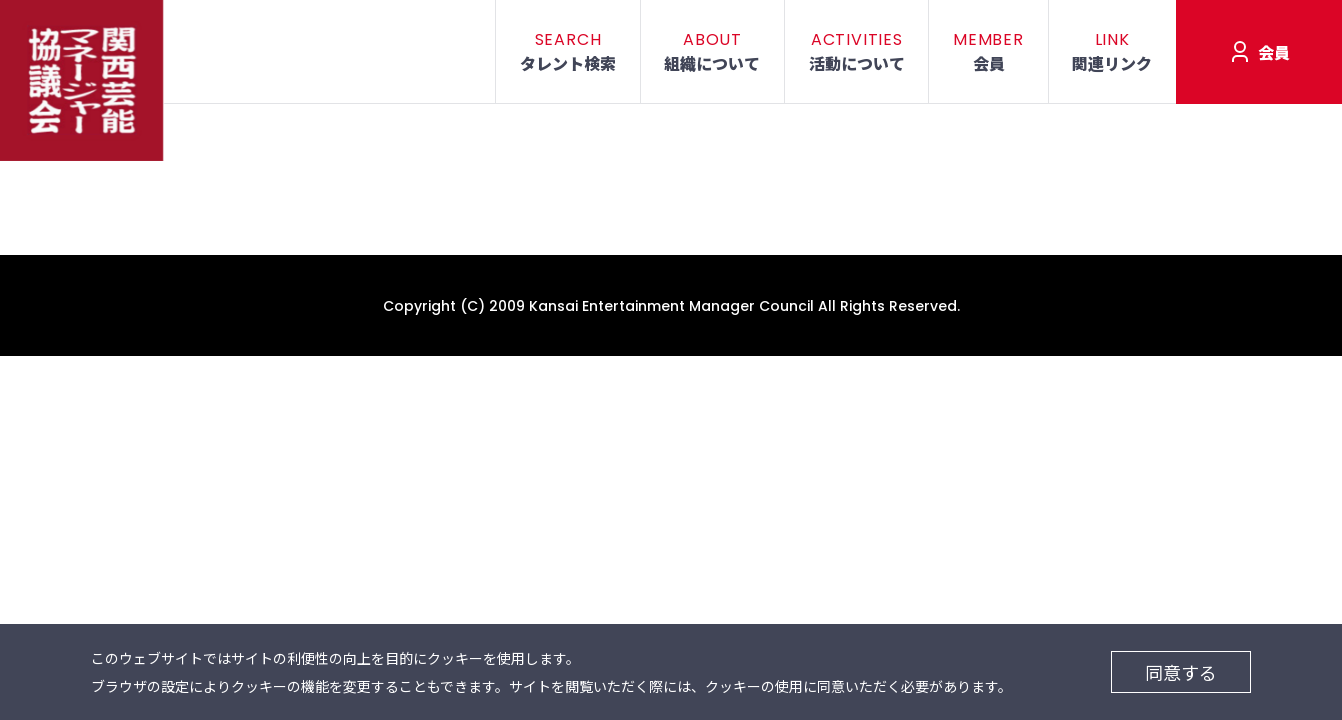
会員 (1274, 52)
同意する (1181, 672)
